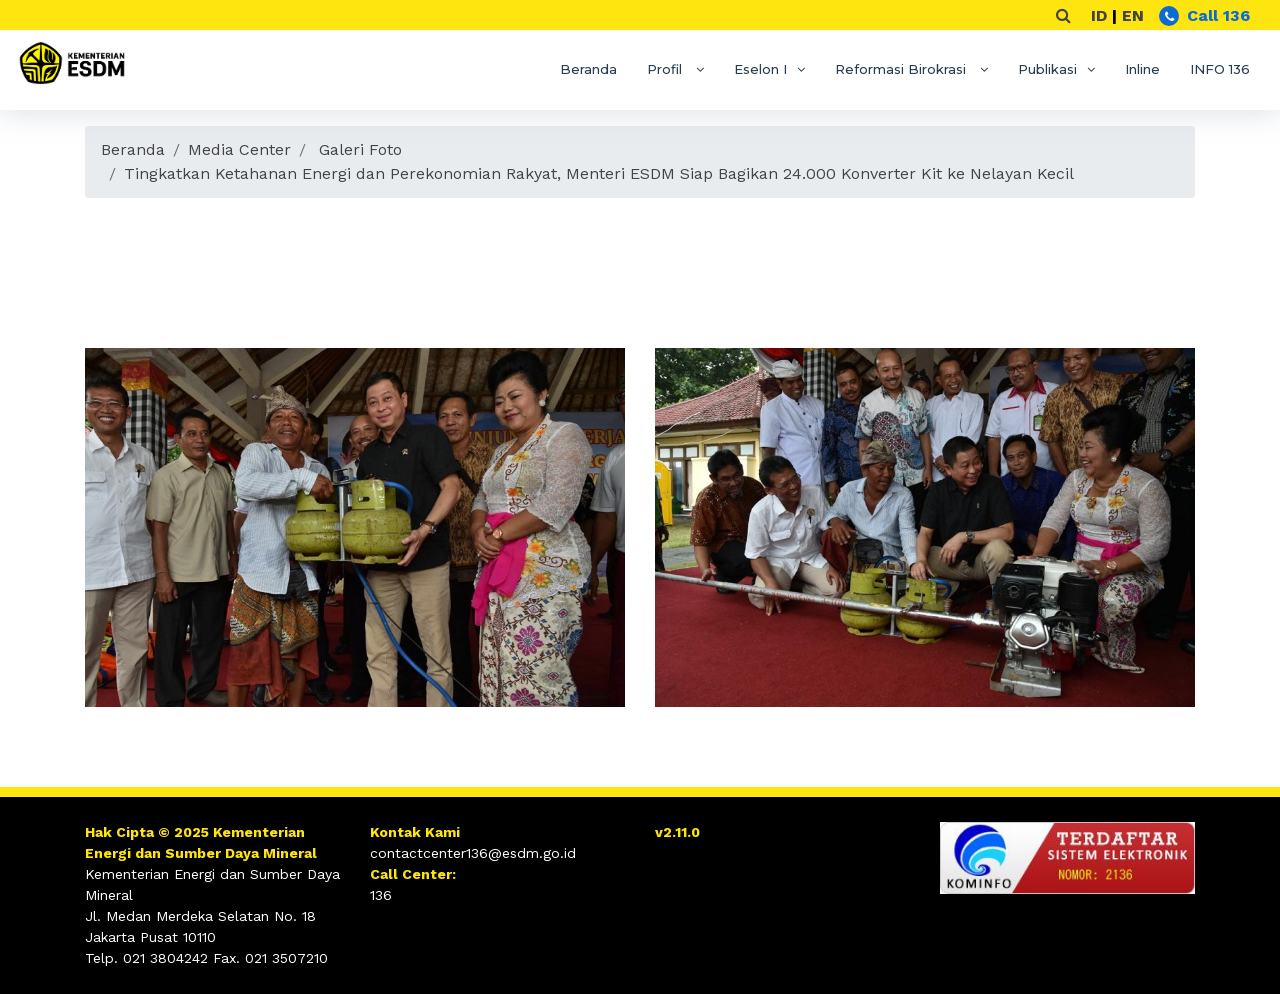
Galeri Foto (360, 149)
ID (1099, 15)
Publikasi (1047, 69)
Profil (666, 69)
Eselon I (760, 69)
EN (1133, 15)
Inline (1142, 69)
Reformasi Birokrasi (902, 69)
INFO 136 (1220, 69)
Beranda (588, 69)
